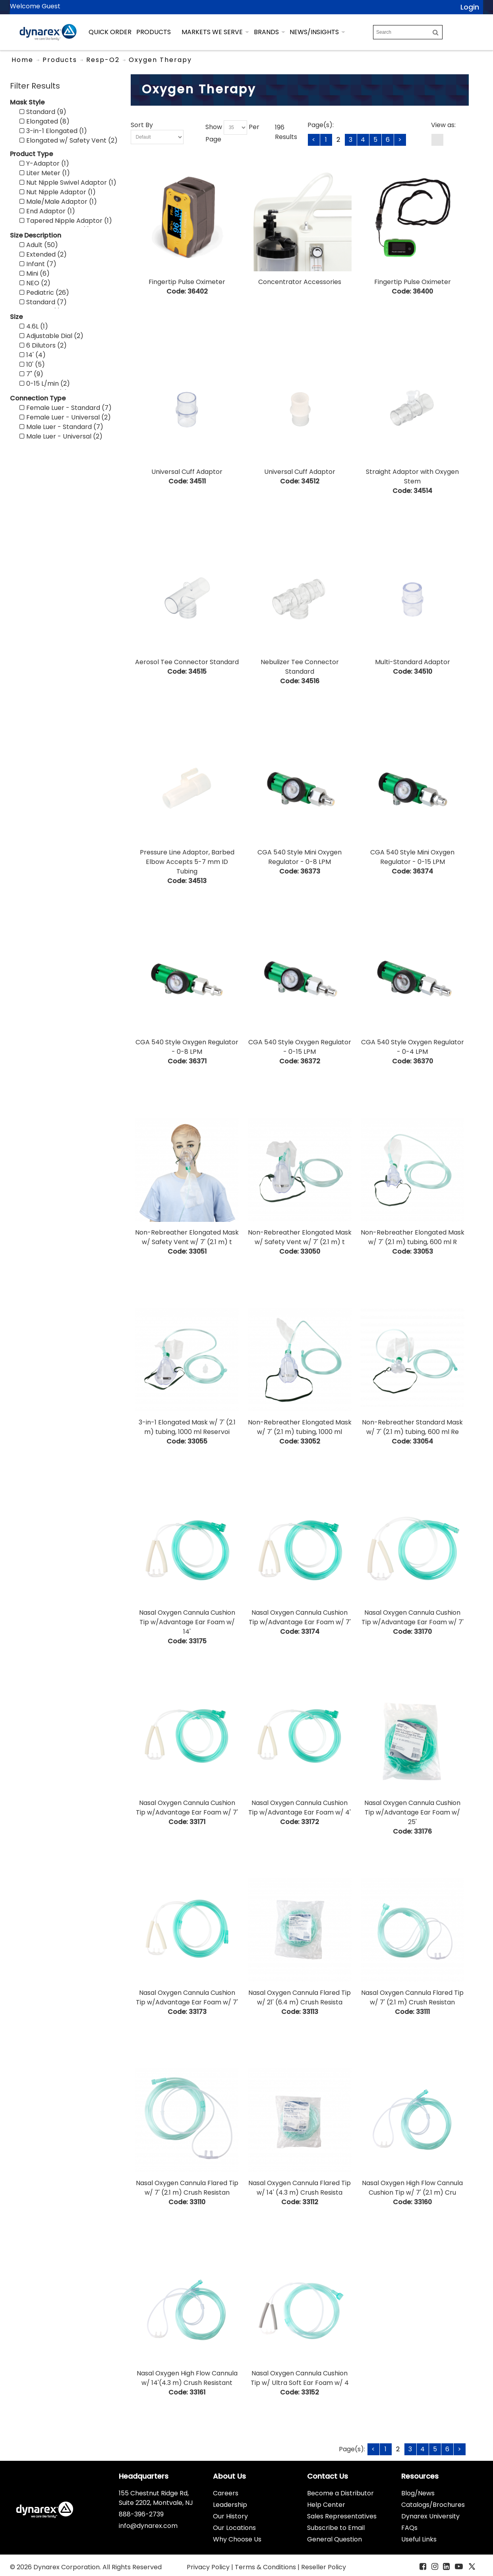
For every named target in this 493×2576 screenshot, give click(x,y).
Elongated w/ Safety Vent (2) (68, 140)
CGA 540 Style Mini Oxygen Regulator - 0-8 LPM (299, 857)
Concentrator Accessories (299, 281)
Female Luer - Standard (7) (65, 407)
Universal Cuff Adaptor (186, 471)
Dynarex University (430, 2516)
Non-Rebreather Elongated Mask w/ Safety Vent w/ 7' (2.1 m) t (187, 1237)
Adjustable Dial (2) (51, 335)
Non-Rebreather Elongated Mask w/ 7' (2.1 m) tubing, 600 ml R (412, 1237)
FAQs (409, 2527)
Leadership (230, 2504)
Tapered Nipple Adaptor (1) (65, 220)
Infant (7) (37, 264)
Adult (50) (38, 244)
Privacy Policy (209, 2567)
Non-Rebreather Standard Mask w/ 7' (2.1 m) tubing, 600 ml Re (412, 1427)
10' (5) (32, 364)
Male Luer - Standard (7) (61, 426)
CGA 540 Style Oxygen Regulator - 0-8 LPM (186, 1047)
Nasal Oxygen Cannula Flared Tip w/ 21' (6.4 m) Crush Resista (299, 1997)
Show (213, 126)
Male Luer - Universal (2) (60, 436)
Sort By (142, 124)
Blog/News (418, 2493)
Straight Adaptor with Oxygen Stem (412, 476)
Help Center (326, 2504)
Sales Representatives (342, 2516)
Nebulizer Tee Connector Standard (300, 666)
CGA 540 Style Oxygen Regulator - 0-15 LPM (299, 1047)
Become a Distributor (340, 2493)
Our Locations (234, 2527)
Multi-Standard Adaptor (412, 662)
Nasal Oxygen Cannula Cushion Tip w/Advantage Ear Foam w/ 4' (299, 1807)
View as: (443, 124)
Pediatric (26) (44, 292)
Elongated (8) (44, 121)
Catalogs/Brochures (433, 2504)
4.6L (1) (33, 326)
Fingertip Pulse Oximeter (187, 281)
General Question (334, 2539)
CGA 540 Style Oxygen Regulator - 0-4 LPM (412, 1047)
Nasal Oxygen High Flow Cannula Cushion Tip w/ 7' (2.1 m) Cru (412, 2187)
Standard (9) (42, 111)
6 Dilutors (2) (43, 345)
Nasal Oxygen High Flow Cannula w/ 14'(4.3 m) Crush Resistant (187, 2378)
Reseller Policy (323, 2567)
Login (469, 7)
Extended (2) (43, 254)
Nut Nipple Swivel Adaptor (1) (67, 182)
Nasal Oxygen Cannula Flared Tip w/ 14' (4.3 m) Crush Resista (299, 2187)
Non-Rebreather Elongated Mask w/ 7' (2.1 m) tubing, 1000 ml (300, 1427)
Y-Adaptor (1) (44, 163)
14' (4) (32, 354)
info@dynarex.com (148, 2525)
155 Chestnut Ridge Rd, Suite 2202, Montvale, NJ (156, 2498)
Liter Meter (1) (44, 173)
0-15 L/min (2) (44, 383)
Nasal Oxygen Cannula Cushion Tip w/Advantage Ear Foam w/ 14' (187, 1622)
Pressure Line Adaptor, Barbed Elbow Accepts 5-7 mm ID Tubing (187, 862)
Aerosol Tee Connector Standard (187, 662)
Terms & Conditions (266, 2567)
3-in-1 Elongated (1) (53, 130)
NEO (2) (34, 283)
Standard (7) (43, 302)
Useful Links (419, 2539)
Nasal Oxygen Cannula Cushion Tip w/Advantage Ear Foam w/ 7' (300, 1617)
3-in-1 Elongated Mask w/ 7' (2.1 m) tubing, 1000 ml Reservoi (187, 1427)
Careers (225, 2493)
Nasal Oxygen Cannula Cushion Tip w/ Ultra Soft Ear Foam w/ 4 (300, 2378)
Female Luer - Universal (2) (65, 417)
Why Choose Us (237, 2539)
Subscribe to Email (336, 2527)
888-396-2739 (141, 2514)
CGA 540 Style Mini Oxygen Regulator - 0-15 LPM (412, 857)
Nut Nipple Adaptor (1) (57, 192)
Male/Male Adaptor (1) (58, 201)
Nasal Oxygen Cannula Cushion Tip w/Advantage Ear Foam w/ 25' (412, 1812)
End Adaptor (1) (47, 211)
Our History (230, 2516)
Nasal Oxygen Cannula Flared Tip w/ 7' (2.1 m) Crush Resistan (412, 1997)
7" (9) (31, 374)
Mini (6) (34, 273)
